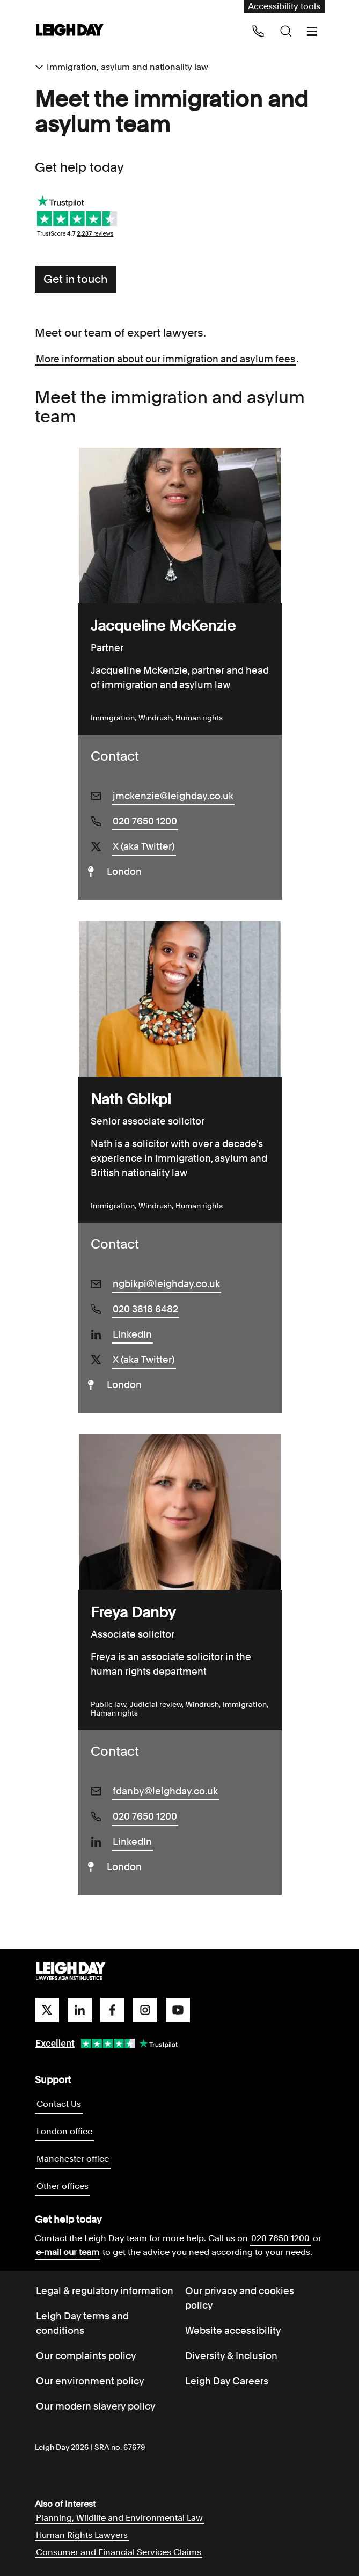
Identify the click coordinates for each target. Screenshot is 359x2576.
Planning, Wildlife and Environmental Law (119, 2518)
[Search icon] (286, 31)
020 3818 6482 (145, 1309)
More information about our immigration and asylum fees (165, 358)
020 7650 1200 (145, 821)
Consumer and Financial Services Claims (118, 2552)
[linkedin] (80, 2010)
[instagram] (145, 2010)
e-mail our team (67, 2252)
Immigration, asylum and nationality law (127, 67)
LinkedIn (132, 1334)
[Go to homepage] (71, 1971)
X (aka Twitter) (144, 846)
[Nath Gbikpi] (180, 999)
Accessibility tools (284, 6)
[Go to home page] (70, 31)
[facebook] (112, 2010)
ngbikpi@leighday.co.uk (166, 1283)
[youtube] (178, 2010)
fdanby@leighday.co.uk (165, 1791)
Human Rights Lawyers (82, 2535)
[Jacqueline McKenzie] (180, 525)
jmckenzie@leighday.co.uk (173, 795)
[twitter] (47, 2010)
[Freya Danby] (180, 1512)
